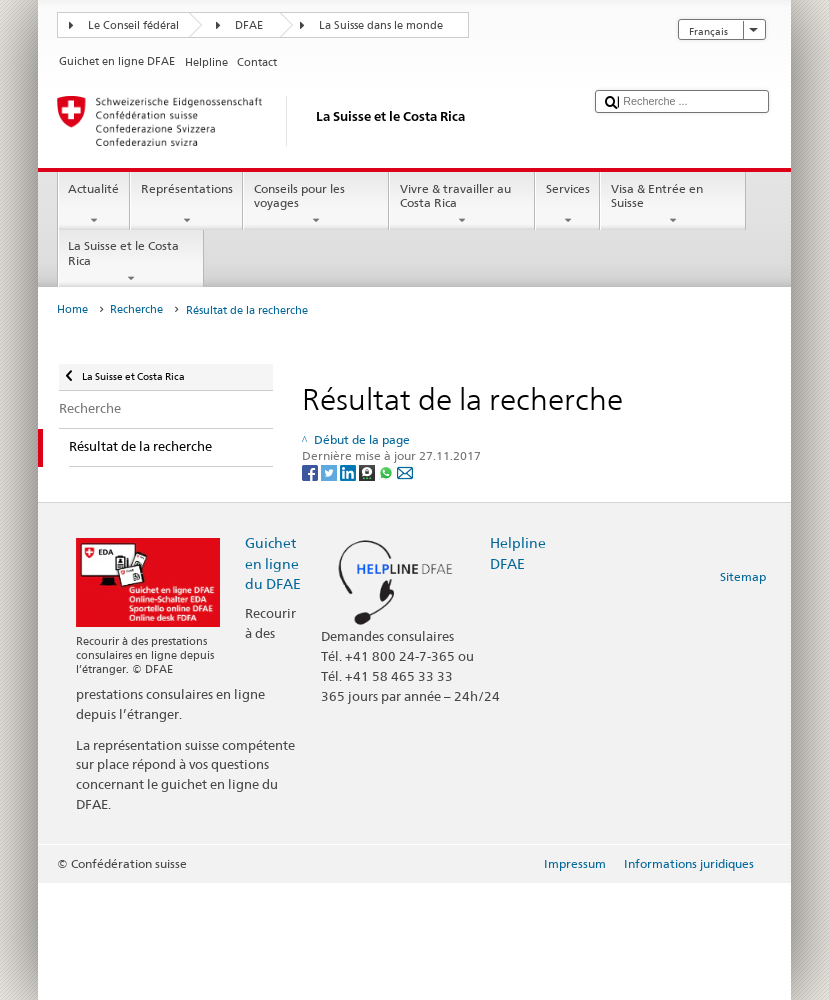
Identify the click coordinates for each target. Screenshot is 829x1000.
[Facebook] (311, 472)
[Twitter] (330, 472)
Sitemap (743, 576)
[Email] (405, 472)
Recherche (136, 309)
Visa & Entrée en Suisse (673, 205)
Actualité (94, 205)
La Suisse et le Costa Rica (131, 262)
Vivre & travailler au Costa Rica (462, 205)
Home (72, 309)
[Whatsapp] (387, 472)
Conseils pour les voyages (316, 205)
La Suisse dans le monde (381, 25)
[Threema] (368, 472)
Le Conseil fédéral (133, 25)
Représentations (186, 205)
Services (567, 205)
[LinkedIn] (349, 472)
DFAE (249, 25)
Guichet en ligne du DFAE (273, 562)
